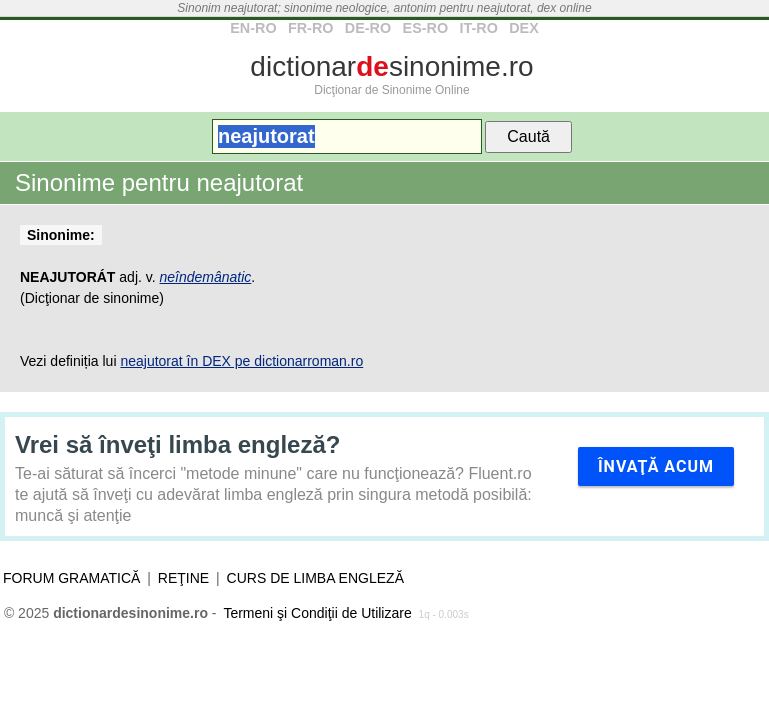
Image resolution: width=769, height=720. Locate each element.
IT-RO (478, 28)
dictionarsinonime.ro (391, 66)
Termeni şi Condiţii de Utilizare (317, 613)
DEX (524, 28)
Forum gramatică (71, 578)
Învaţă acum (656, 466)
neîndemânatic (206, 277)
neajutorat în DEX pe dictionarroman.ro (241, 361)
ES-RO (426, 28)
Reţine (183, 578)
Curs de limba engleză (315, 578)
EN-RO (253, 28)
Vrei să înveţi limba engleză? (177, 444)
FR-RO (311, 28)
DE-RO (368, 28)
